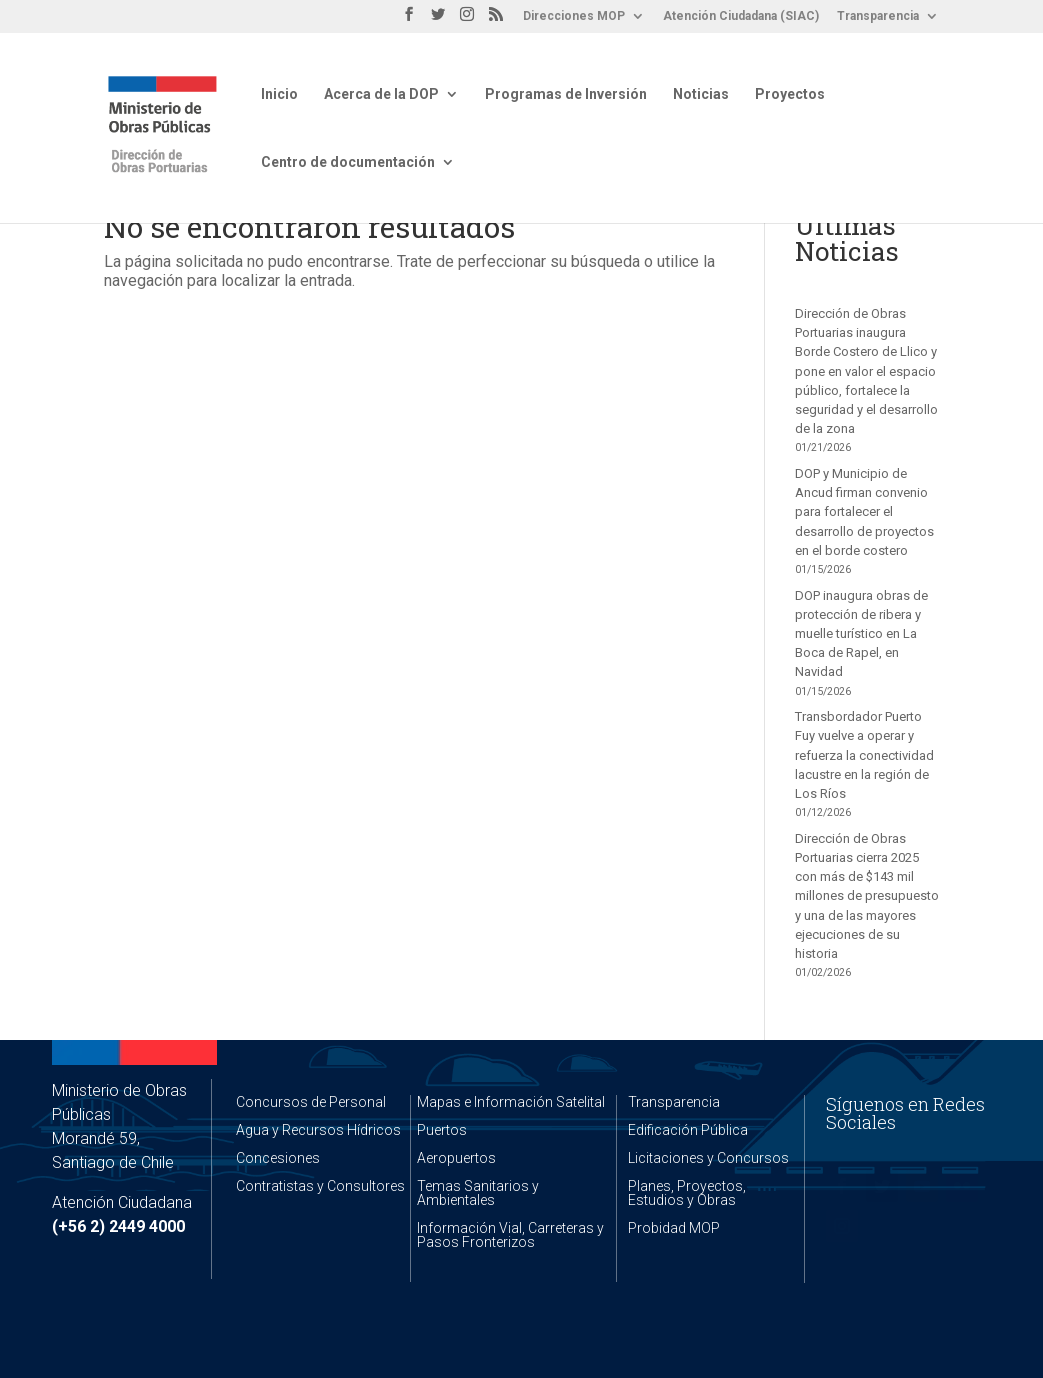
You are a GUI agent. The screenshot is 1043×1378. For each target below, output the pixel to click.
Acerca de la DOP (381, 94)
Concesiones (278, 1158)
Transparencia (878, 16)
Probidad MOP (674, 1228)
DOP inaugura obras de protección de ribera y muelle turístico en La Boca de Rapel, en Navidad (861, 634)
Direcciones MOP (574, 16)
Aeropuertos (456, 1158)
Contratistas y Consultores (320, 1186)
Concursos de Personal (311, 1102)
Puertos (442, 1130)
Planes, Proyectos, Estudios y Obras (687, 1193)
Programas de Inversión (566, 94)
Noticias (701, 94)
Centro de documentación (348, 162)
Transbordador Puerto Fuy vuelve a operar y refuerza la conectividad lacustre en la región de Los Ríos (864, 755)
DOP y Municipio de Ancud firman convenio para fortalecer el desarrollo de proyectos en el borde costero (864, 512)
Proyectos (790, 94)
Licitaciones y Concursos (708, 1158)
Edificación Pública (688, 1130)
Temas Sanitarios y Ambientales (478, 1193)
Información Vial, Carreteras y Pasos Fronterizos (510, 1235)
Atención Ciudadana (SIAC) (741, 16)
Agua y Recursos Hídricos (318, 1130)
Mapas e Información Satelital (511, 1102)
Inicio (279, 94)
